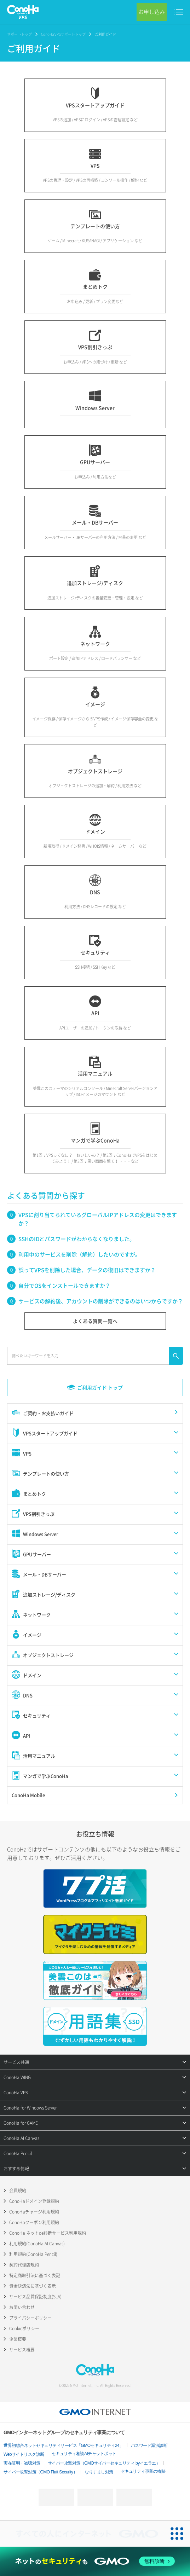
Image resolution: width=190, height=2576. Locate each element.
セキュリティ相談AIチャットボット (84, 2453)
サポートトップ (19, 34)
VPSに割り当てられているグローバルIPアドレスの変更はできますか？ (97, 1219)
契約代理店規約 (24, 2265)
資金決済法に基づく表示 (32, 2286)
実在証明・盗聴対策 (22, 2463)
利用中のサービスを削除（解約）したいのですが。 (79, 1254)
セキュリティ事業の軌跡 (143, 2471)
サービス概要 (22, 2349)
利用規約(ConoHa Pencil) (33, 2254)
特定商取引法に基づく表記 (34, 2275)
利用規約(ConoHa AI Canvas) (37, 2243)
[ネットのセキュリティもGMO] (95, 2561)
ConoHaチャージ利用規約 (34, 2212)
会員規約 (17, 2190)
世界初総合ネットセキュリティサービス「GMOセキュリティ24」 (63, 2445)
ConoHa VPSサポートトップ (63, 34)
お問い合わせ (22, 2307)
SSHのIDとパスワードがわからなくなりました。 (76, 1239)
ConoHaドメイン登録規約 (34, 2201)
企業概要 (17, 2339)
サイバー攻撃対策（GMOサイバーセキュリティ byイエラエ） (104, 2463)
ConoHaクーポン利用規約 (34, 2222)
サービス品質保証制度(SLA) (35, 2296)
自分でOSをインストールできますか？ (64, 1285)
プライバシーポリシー (30, 2318)
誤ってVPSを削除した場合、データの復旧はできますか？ (87, 1270)
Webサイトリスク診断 (24, 2454)
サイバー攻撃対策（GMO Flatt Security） (40, 2472)
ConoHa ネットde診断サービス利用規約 (47, 2233)
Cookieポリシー (24, 2328)
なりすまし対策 (99, 2472)
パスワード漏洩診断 (149, 2445)
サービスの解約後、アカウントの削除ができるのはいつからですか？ (100, 1301)
